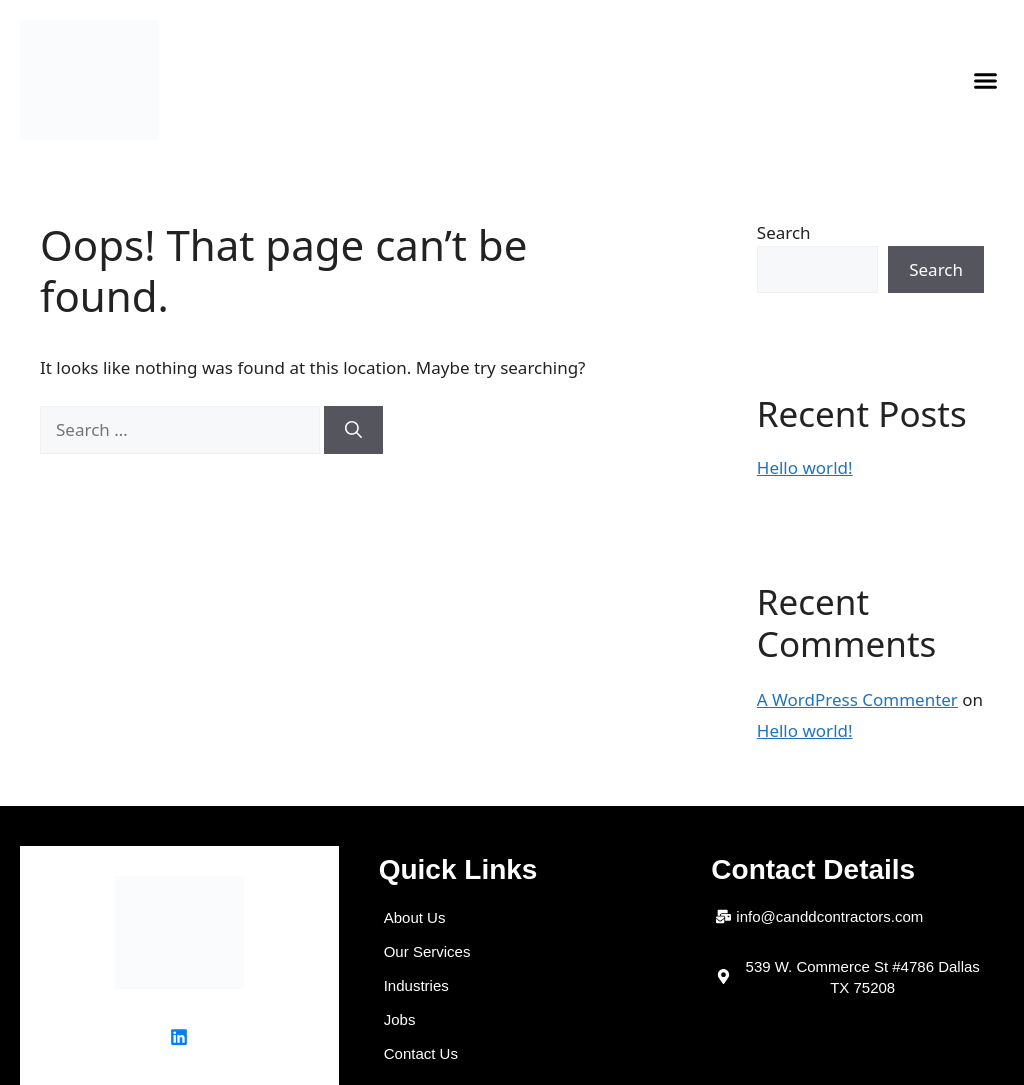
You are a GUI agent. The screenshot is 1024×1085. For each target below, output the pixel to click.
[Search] (353, 430)
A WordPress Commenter (857, 699)
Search (784, 232)
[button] (986, 80)
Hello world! (805, 467)
